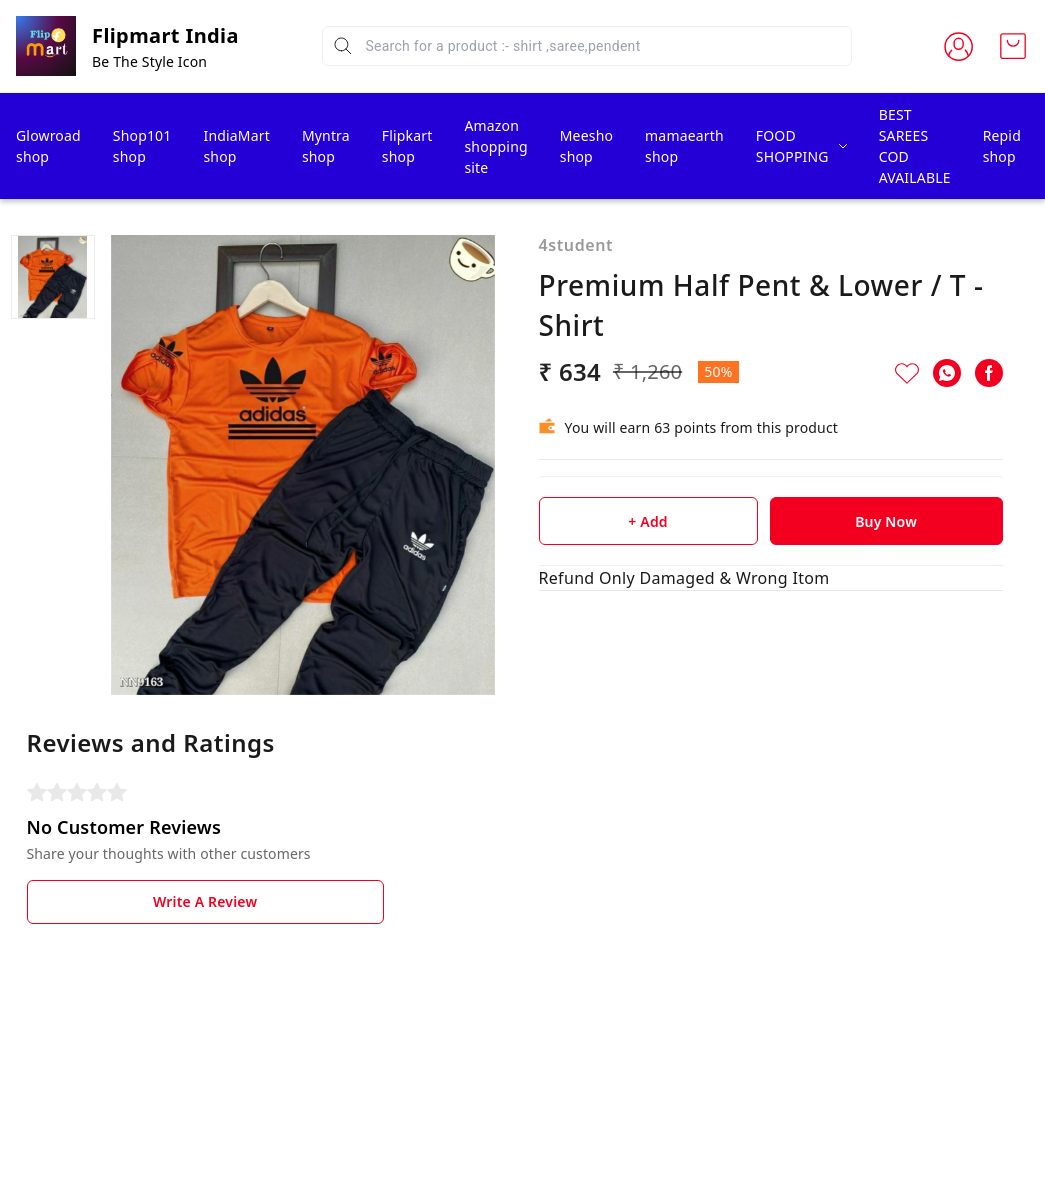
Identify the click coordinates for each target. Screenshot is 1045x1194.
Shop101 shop (142, 146)
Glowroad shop (48, 146)
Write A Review (205, 901)
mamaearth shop (684, 146)
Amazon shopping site (495, 146)
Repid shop (1002, 146)
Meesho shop (586, 146)
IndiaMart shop (236, 146)
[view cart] (1013, 46)
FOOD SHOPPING (792, 146)
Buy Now (886, 521)
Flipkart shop (407, 146)
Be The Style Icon (149, 61)
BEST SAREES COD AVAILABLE (915, 146)
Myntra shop (326, 146)
